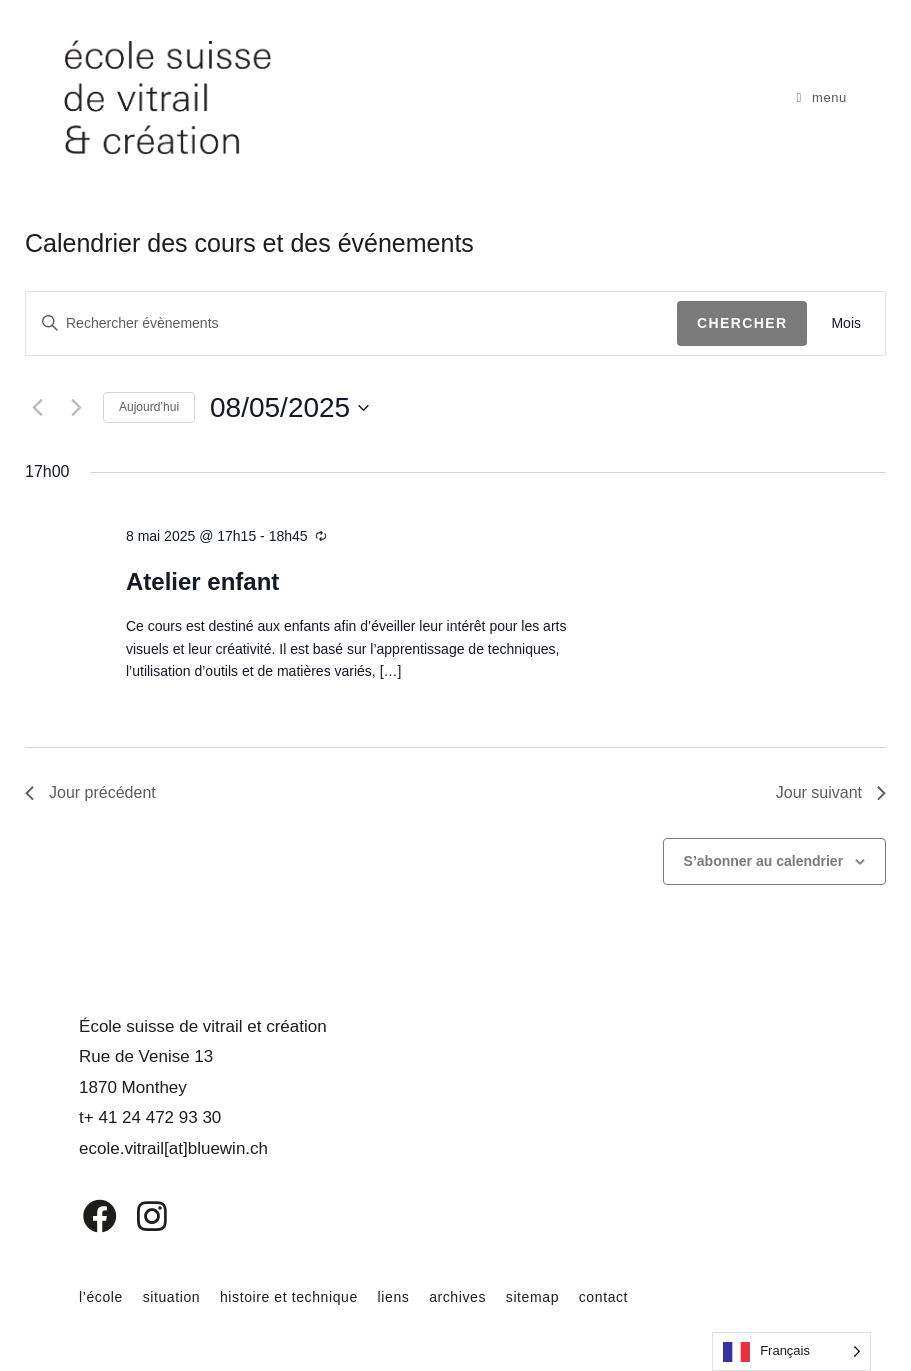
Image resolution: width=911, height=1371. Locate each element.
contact (603, 1297)
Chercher (742, 323)
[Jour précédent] (37, 408)
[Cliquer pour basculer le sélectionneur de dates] (289, 408)
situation (172, 1297)
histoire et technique (289, 1297)
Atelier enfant (202, 581)
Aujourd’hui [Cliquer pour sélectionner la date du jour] (149, 407)
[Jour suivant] (76, 408)
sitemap (532, 1297)
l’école (101, 1297)
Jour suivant (831, 792)
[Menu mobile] (821, 97)
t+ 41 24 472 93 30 (150, 1117)
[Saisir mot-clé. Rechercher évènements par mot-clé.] (351, 323)
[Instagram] (139, 1216)
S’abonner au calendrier (764, 861)
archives (457, 1297)
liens (394, 1297)
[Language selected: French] (791, 1351)
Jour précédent (90, 792)
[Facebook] (85, 1216)
